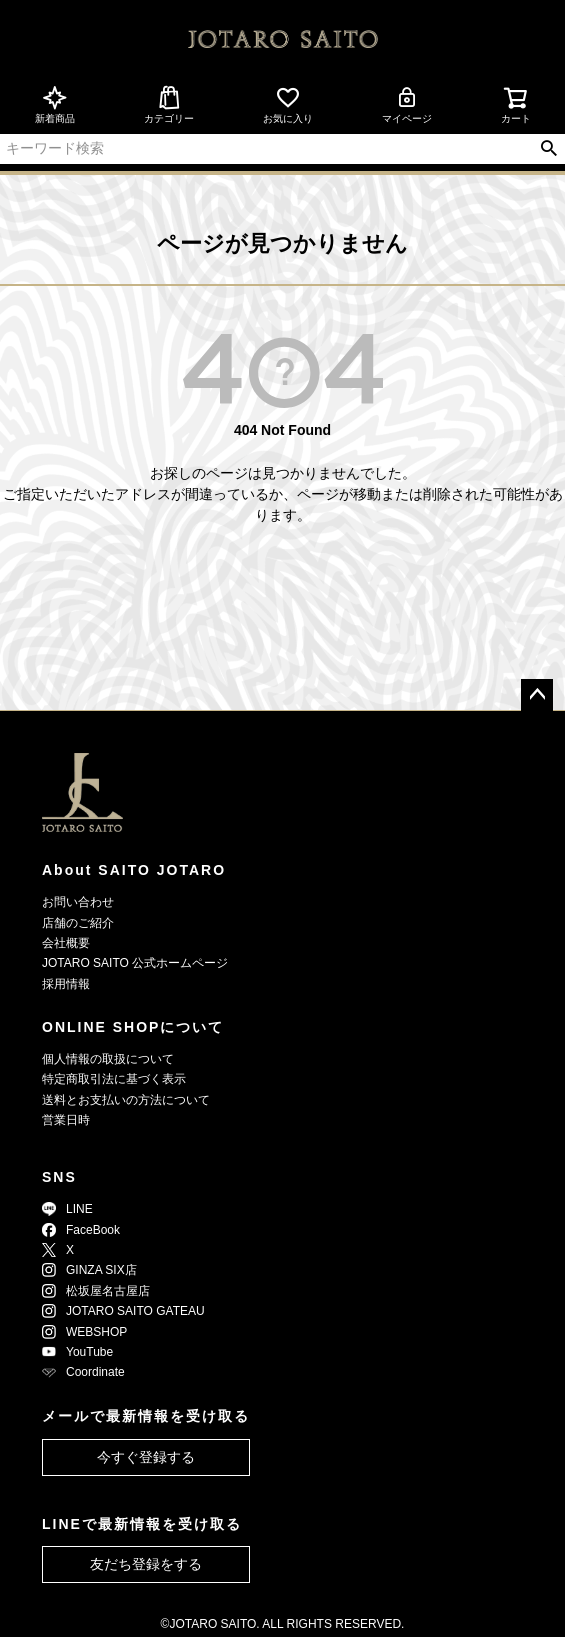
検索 (548, 149)
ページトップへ (537, 695)
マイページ (407, 104)
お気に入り (288, 104)
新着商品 (55, 104)
